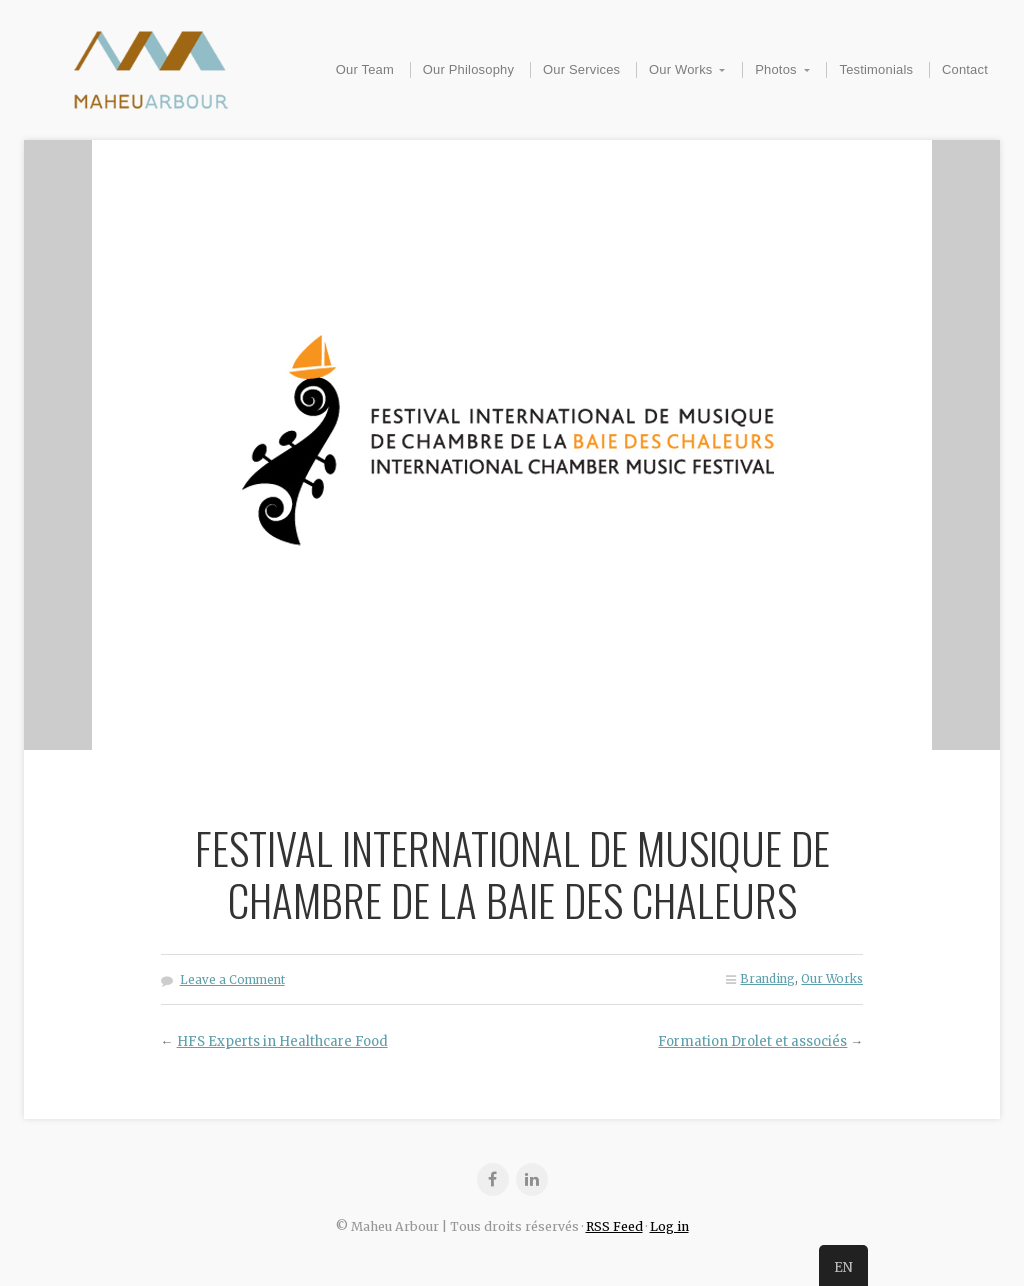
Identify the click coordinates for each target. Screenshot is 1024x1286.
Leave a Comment (232, 980)
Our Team (365, 69)
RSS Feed (614, 1226)
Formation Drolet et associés (752, 1041)
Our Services (581, 69)
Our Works (680, 69)
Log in (669, 1226)
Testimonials (876, 69)
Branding (767, 979)
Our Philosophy (468, 69)
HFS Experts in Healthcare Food (282, 1041)
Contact (965, 69)
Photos (776, 69)
